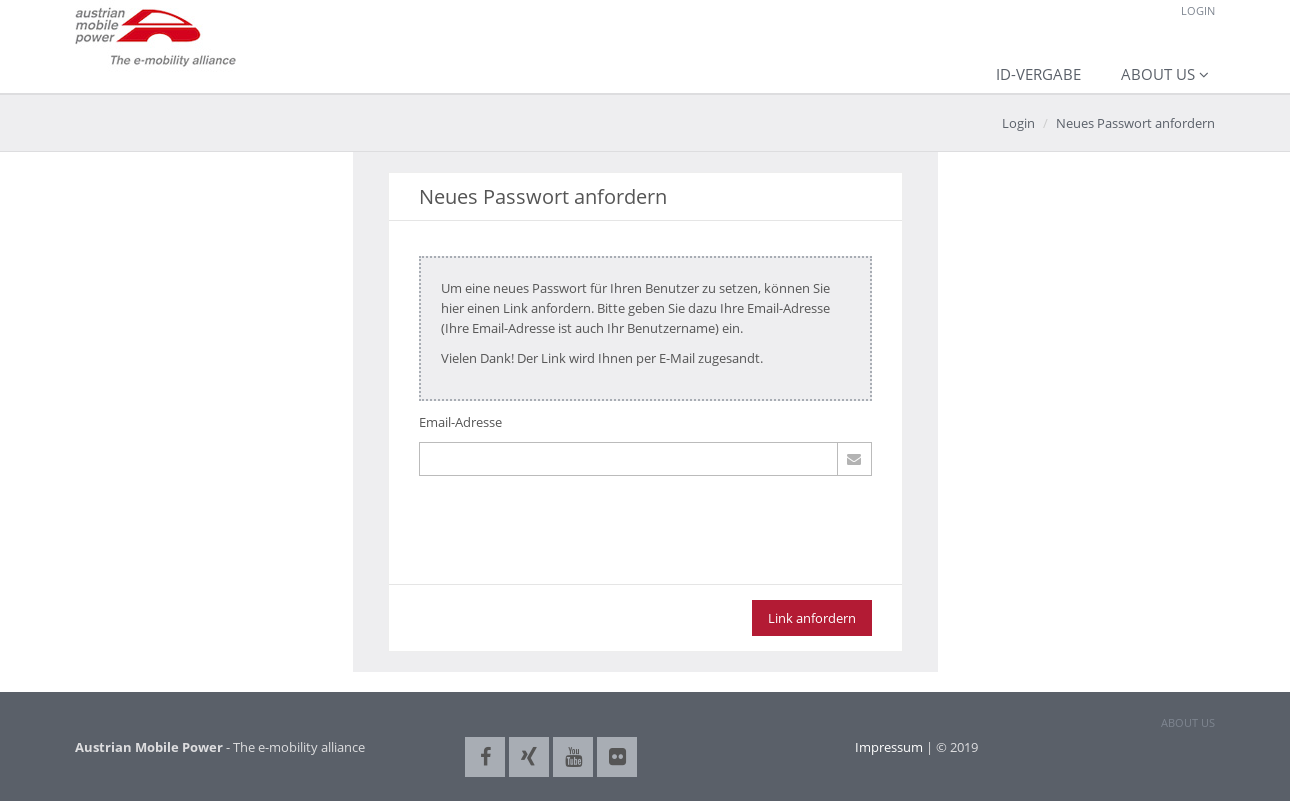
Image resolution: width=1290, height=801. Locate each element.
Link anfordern (812, 618)
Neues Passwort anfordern (1135, 123)
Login (1198, 10)
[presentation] (571, 540)
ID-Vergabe (1038, 74)
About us (1158, 74)
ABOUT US (1188, 722)
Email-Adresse (460, 422)
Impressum (889, 747)
